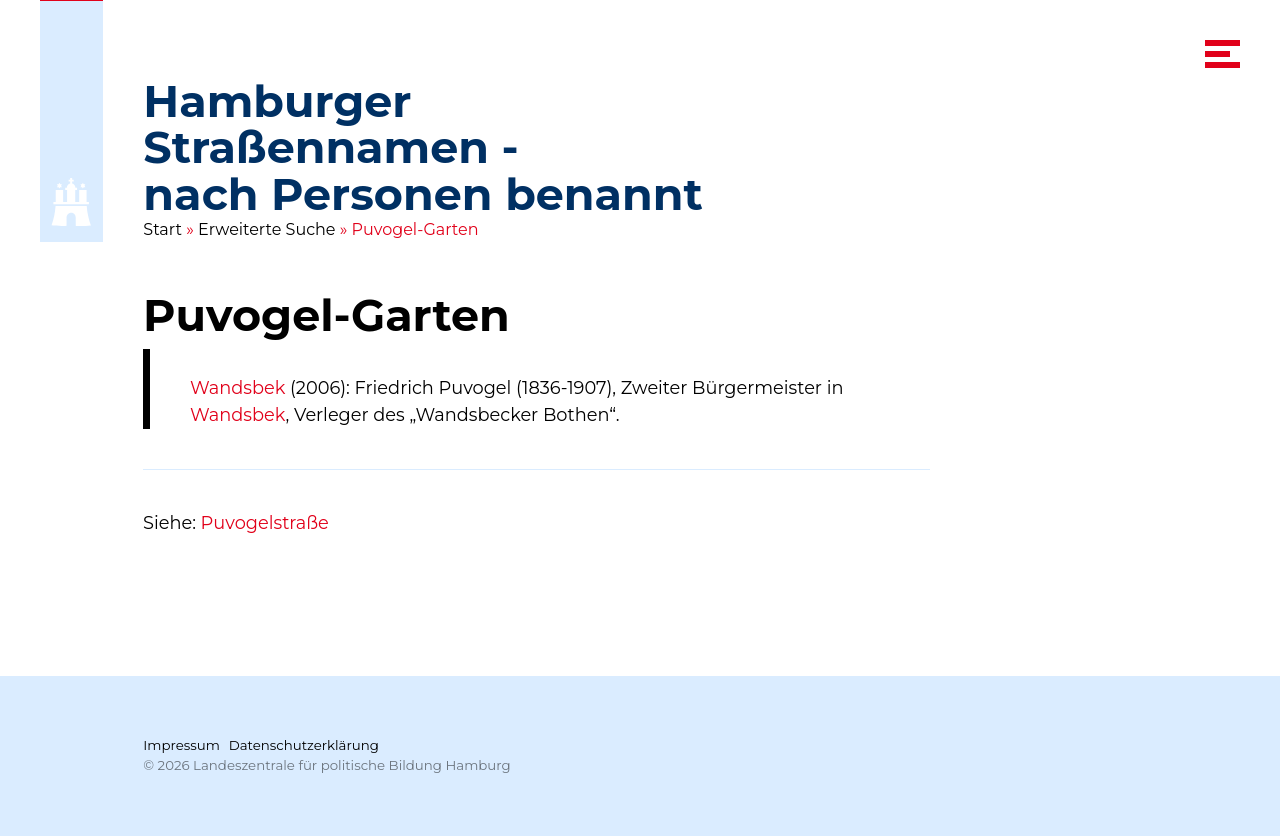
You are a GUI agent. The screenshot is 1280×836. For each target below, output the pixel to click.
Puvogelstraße (265, 522)
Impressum (181, 745)
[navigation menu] (1222, 54)
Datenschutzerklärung (304, 745)
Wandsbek (237, 387)
